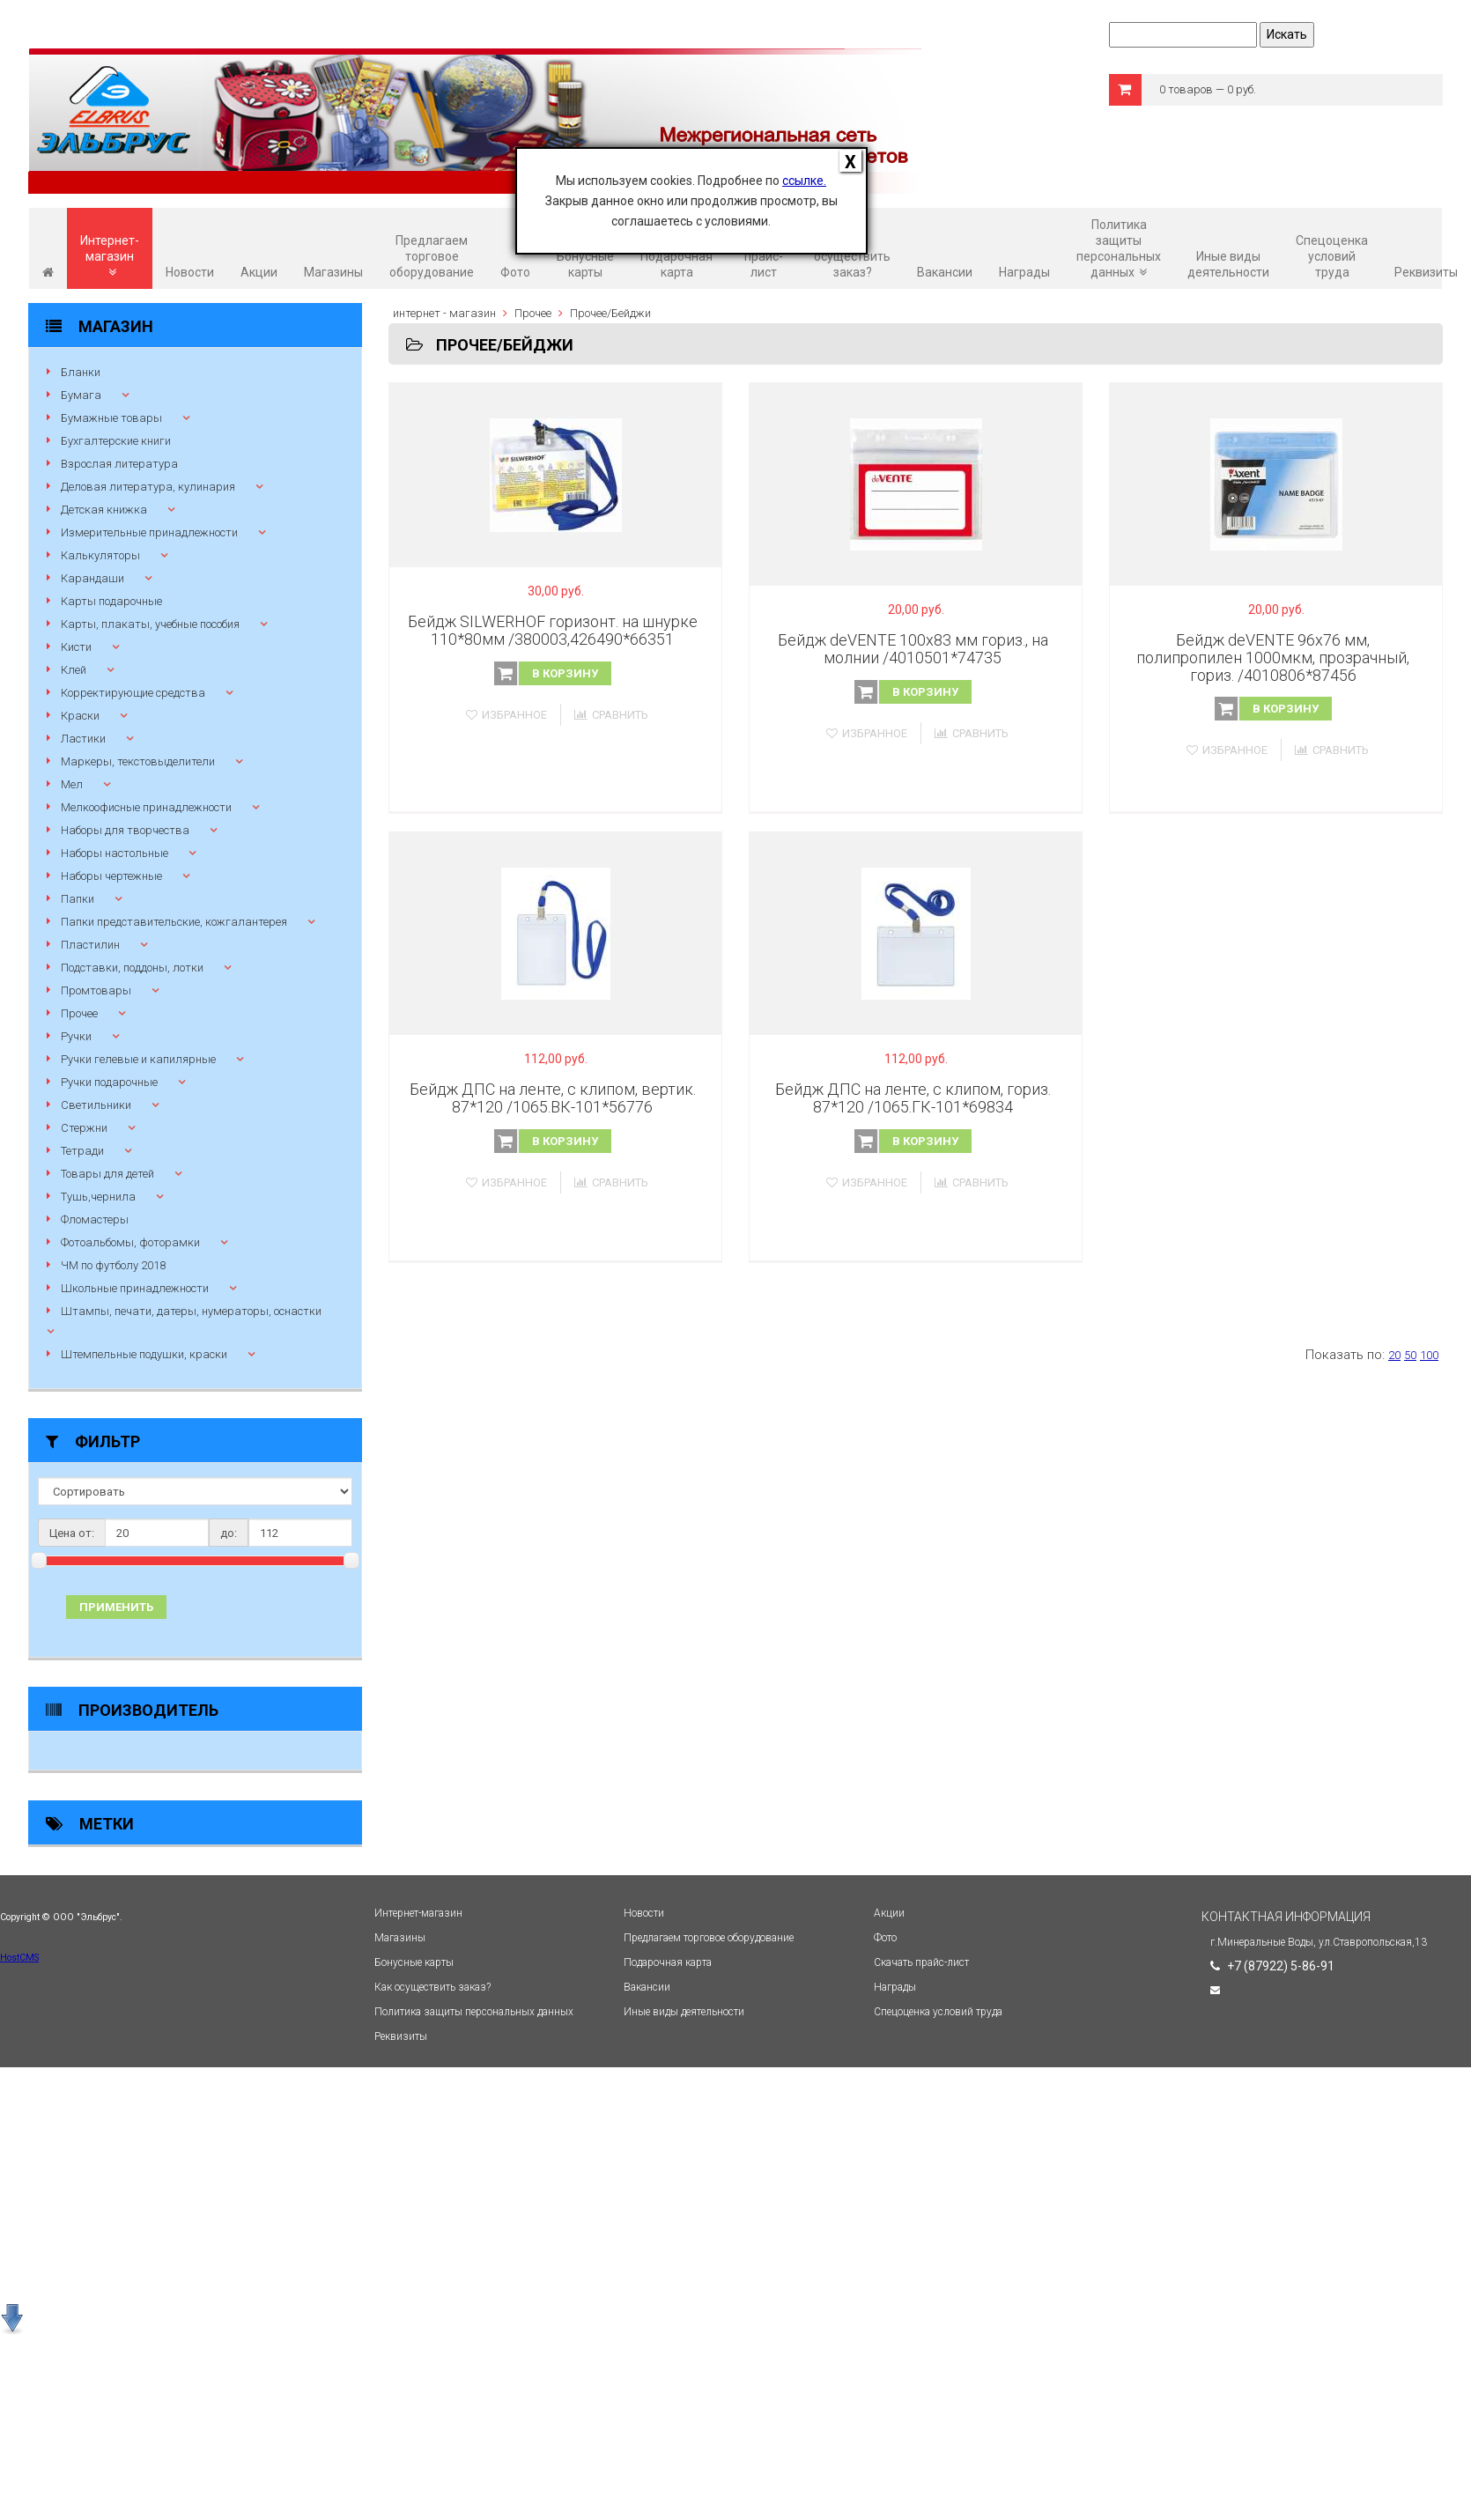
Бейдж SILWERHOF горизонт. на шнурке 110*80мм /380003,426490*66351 (553, 630)
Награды (1024, 272)
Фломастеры (95, 1219)
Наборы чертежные (111, 876)
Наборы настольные (114, 853)
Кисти (76, 647)
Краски (80, 715)
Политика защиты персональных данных (1118, 248)
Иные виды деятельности (1228, 264)
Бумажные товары (111, 418)
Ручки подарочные (109, 1082)
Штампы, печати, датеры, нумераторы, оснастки (191, 1311)
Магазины (333, 272)
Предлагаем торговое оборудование (431, 256)
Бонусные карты (585, 264)
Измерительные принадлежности (149, 532)
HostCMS (19, 1957)
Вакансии (944, 272)
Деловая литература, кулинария (148, 486)
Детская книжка (104, 509)
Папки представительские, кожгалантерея (174, 921)
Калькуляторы (100, 555)
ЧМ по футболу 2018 (113, 1265)
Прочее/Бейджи (610, 313)
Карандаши (92, 578)
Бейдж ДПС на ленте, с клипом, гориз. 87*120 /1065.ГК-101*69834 (913, 1098)
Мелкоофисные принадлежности (146, 807)
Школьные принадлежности (135, 1288)
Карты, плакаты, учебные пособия (150, 624)
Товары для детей (107, 1173)
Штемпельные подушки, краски (144, 1354)
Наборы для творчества (125, 830)
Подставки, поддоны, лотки (132, 967)
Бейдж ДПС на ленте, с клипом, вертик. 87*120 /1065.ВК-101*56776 (553, 1098)
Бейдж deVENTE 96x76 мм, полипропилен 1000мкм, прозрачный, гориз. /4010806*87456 (1272, 657)
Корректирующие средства (133, 692)
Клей (73, 669)
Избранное (506, 714)
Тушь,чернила (98, 1196)
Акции (258, 272)
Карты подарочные (111, 601)
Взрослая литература (119, 463)
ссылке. (804, 181)
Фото (515, 272)
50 (1410, 1355)
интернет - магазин (444, 313)
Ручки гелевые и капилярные (138, 1059)
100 (1429, 1355)
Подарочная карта (676, 264)
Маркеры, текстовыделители (138, 761)
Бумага (81, 395)
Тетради (82, 1150)
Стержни (84, 1127)
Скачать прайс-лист (763, 256)
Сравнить (611, 714)
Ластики (83, 738)
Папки (77, 898)
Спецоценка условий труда (1332, 256)
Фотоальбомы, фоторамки (130, 1242)
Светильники (96, 1105)
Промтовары (96, 990)
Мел (72, 784)
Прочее (79, 1013)
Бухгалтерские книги (116, 440)
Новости (190, 272)
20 (1394, 1355)
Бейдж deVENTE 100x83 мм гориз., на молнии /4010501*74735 (913, 649)
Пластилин (90, 944)
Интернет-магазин (109, 255)
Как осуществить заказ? (852, 256)
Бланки (80, 372)
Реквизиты (1426, 272)
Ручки (76, 1036)
